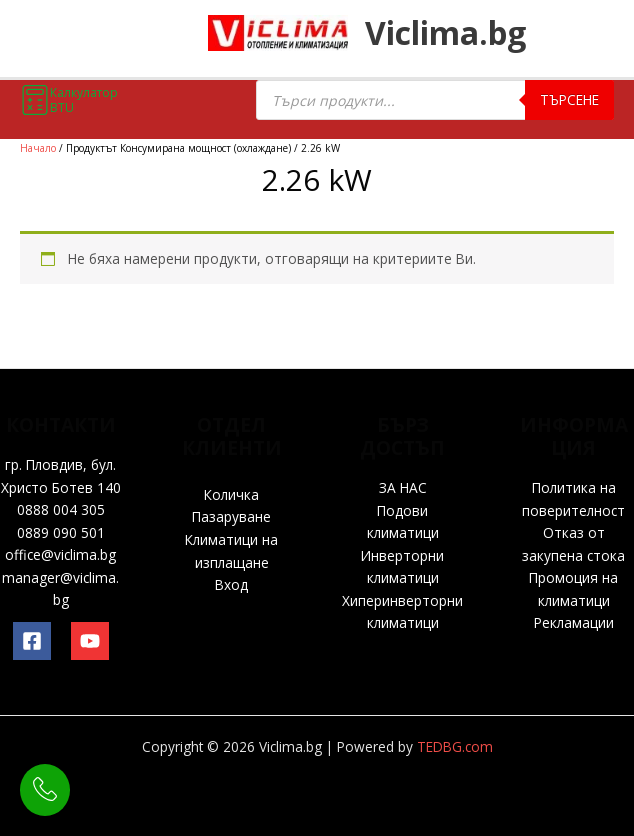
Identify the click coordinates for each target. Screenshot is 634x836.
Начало (38, 148)
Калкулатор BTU (69, 100)
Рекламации (574, 622)
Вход (231, 584)
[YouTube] (90, 641)
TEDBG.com (455, 746)
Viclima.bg (461, 35)
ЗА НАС (403, 487)
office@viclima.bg (60, 554)
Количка (231, 494)
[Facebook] (32, 641)
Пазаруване (231, 516)
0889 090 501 (61, 532)
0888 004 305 (61, 509)
